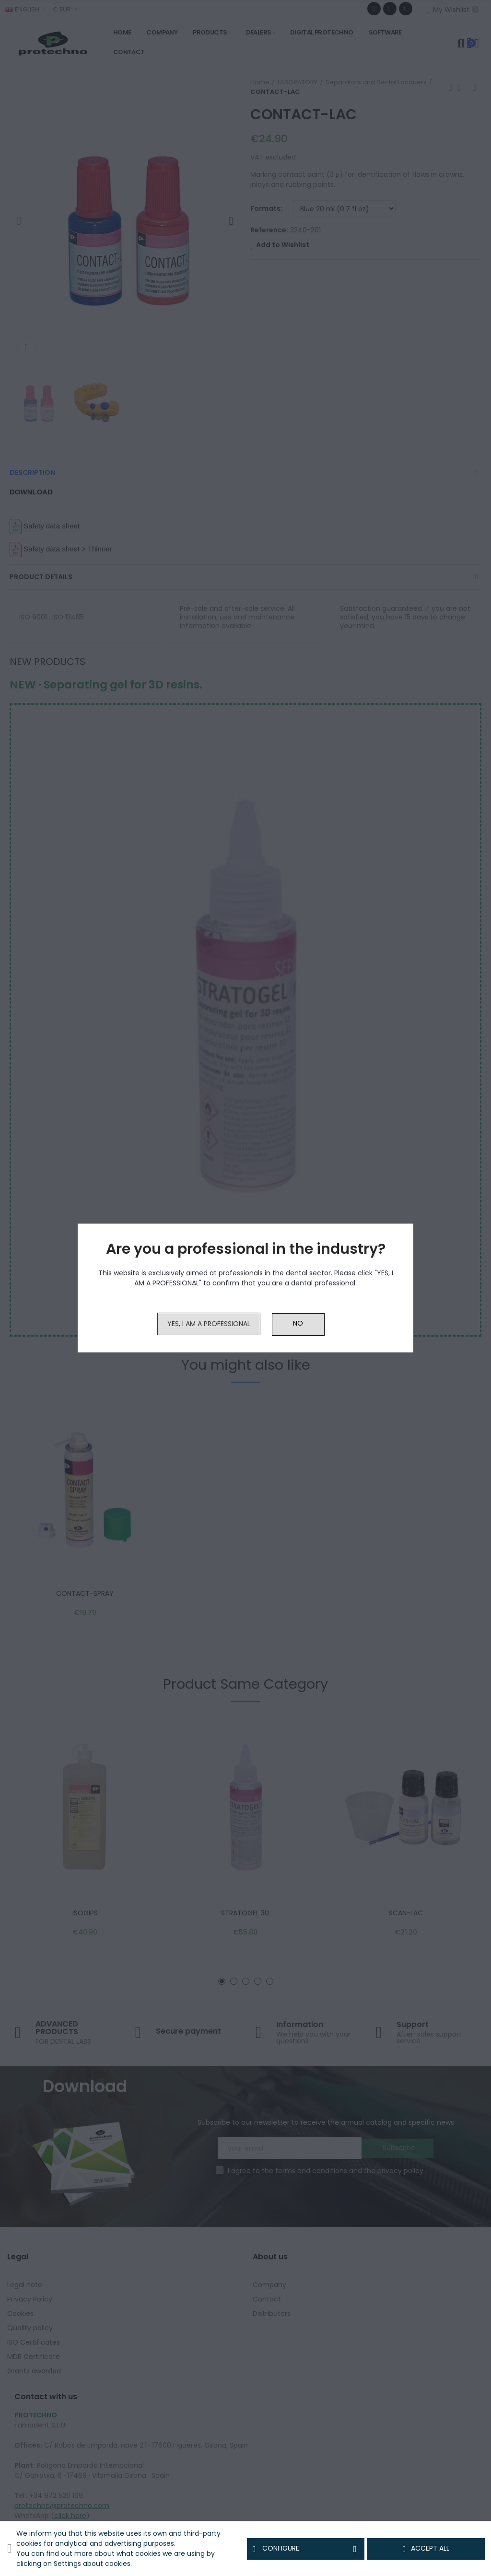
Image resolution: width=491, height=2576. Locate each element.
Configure (306, 2548)
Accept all (426, 2548)
